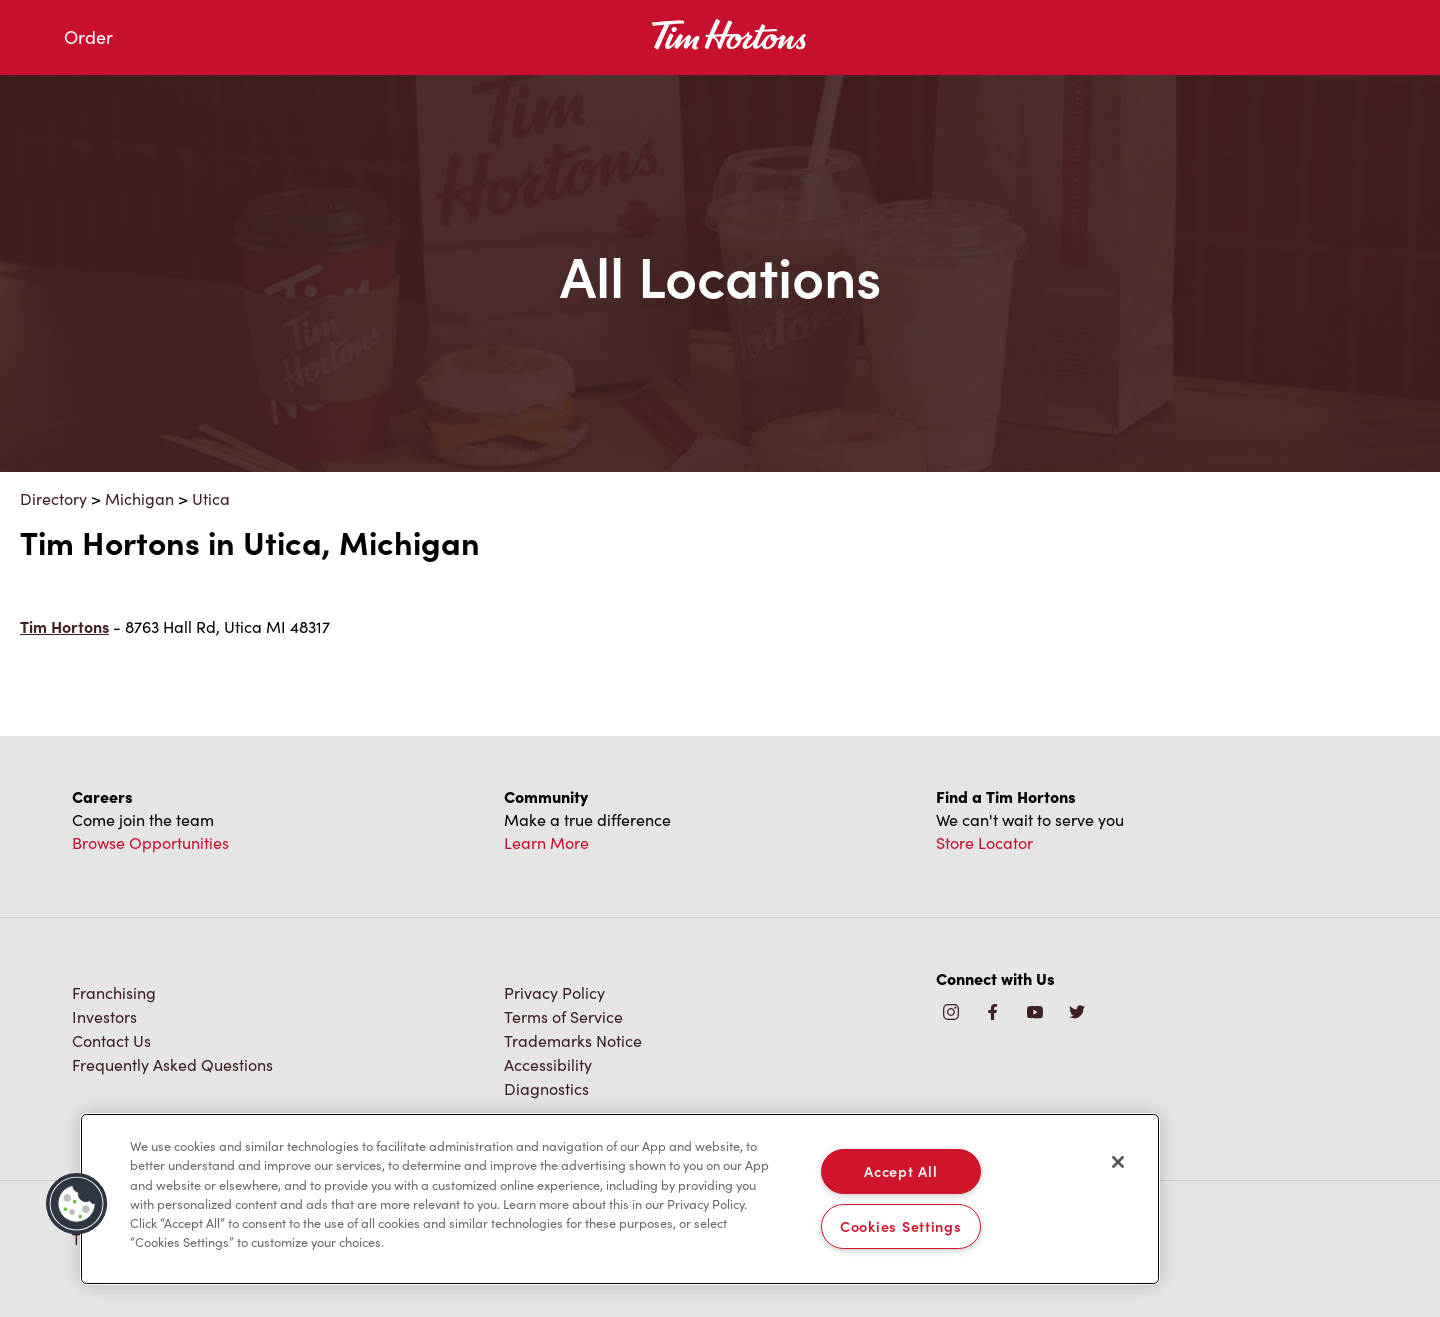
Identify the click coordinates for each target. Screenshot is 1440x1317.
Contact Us (111, 1040)
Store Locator (984, 842)
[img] (1077, 1013)
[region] (620, 1199)
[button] (77, 1204)
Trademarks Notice (573, 1040)
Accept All (900, 1171)
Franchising (114, 992)
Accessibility (548, 1064)
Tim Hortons (64, 626)
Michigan (139, 498)
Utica (211, 498)
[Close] (1118, 1162)
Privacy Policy (554, 992)
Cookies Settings (901, 1226)
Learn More (546, 842)
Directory (53, 498)
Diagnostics (546, 1088)
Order (88, 37)
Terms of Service (563, 1016)
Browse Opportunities (150, 842)
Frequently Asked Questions (172, 1064)
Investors (104, 1016)
